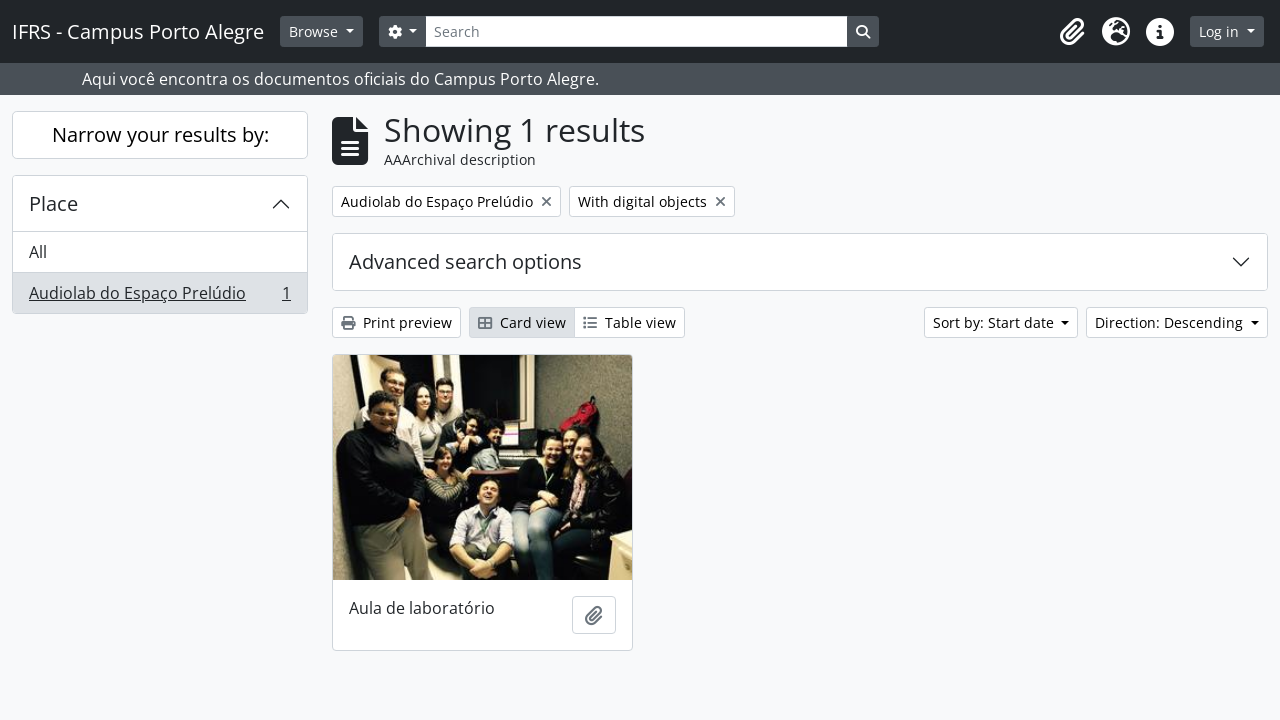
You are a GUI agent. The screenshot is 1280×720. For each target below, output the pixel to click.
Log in (1221, 31)
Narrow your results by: (160, 134)
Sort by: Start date (995, 322)
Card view (522, 322)
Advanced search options (465, 261)
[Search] (636, 31)
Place (53, 203)
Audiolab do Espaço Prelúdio (159, 297)
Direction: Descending (1171, 322)
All (38, 252)
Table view (629, 322)
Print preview (396, 322)
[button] (1072, 32)
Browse (315, 31)
